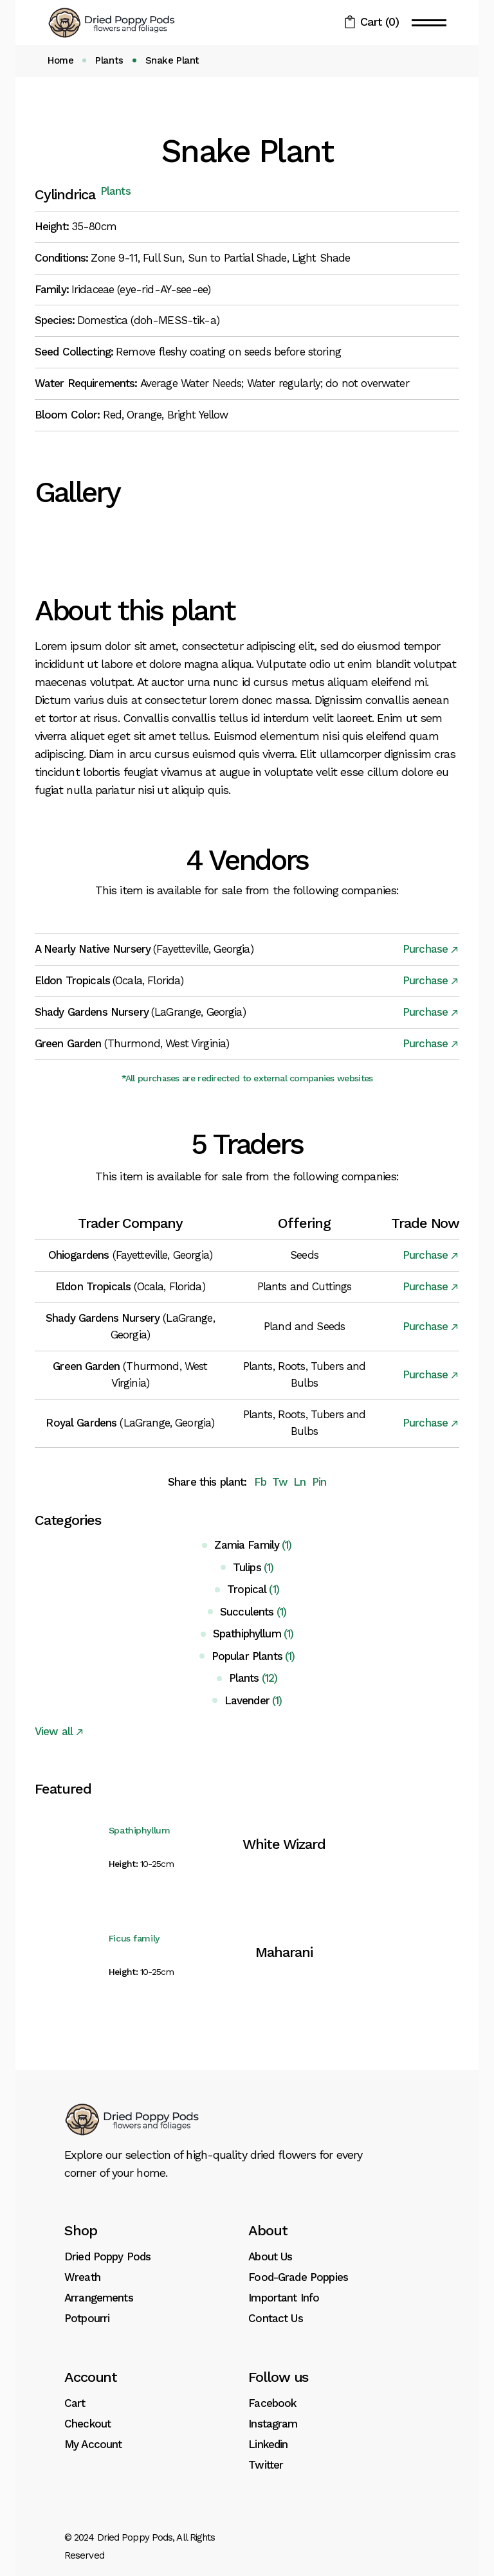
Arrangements (98, 2297)
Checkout (87, 2423)
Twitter (265, 2464)
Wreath (82, 2277)
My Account (93, 2444)
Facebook (272, 2403)
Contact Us (275, 2318)
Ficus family (134, 1938)
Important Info (283, 2297)
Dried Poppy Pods (107, 2256)
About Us (270, 2256)
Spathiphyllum (139, 1830)
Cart (75, 2403)
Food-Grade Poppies (298, 2277)
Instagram (272, 2423)
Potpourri (86, 2318)
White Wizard (283, 1844)
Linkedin (268, 2444)
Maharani (283, 1952)
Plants (115, 191)
